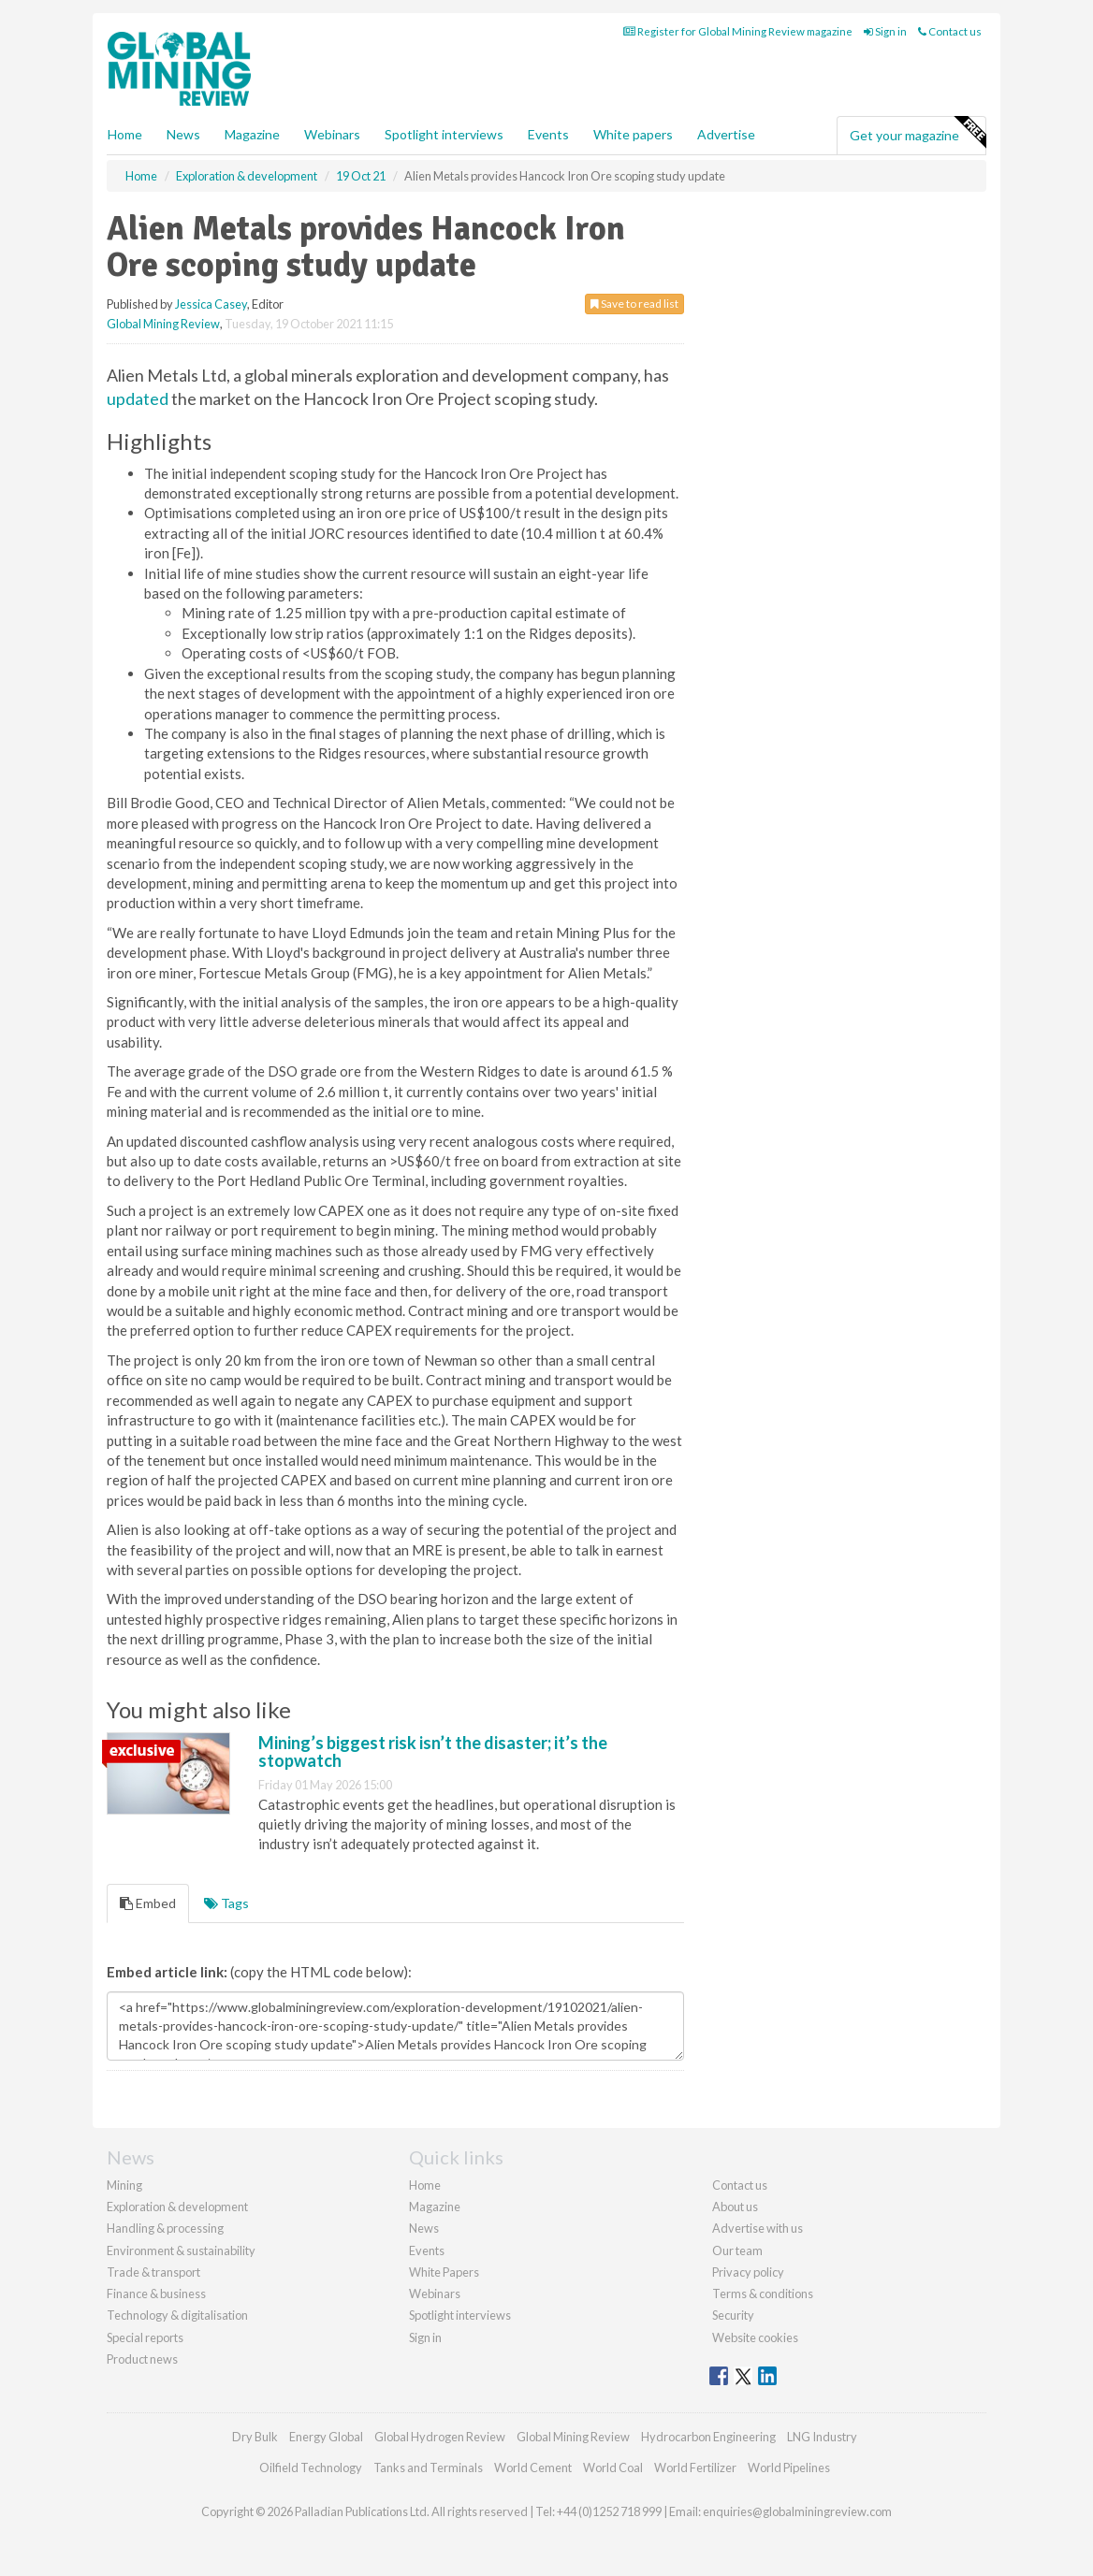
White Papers (444, 2272)
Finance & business (156, 2293)
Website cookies (755, 2337)
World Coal (613, 2467)
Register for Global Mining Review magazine (738, 31)
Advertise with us (757, 2228)
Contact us (950, 31)
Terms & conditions (762, 2293)
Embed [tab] (148, 1903)
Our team (737, 2250)
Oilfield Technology (310, 2467)
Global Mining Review (163, 323)
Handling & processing (165, 2228)
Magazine (252, 134)
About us (735, 2206)
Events (548, 134)
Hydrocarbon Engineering (708, 2436)
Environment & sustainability (181, 2250)
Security (733, 2315)
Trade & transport (153, 2272)
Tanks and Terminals (428, 2467)
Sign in (885, 31)
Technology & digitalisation (177, 2315)
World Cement (533, 2467)
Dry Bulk (255, 2436)
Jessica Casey (211, 304)
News (424, 2228)
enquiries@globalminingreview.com (797, 2511)
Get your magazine (917, 133)
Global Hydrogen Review (439, 2436)
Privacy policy (748, 2272)
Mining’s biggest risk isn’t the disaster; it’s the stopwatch (432, 1752)
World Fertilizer (695, 2467)
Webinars (332, 134)
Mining (124, 2185)
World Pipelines (789, 2467)
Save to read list (634, 304)
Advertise (726, 134)
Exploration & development (177, 2206)
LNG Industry (822, 2436)
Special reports (145, 2337)
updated (137, 398)
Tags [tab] (226, 1903)
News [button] (183, 134)
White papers (633, 134)
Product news (142, 2359)
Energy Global (326, 2436)
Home (125, 134)
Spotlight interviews (444, 134)
